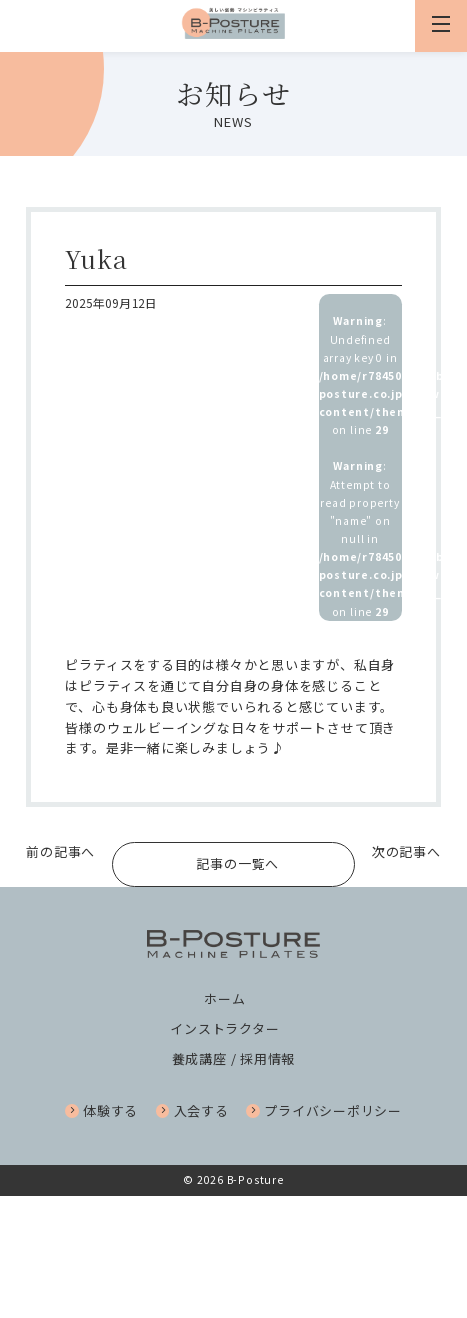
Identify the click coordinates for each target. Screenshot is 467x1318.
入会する (192, 1111)
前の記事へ (60, 851)
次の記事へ (406, 851)
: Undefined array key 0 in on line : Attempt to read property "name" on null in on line (360, 465)
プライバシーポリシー (324, 1111)
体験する (101, 1111)
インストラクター (224, 1029)
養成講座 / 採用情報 (234, 1059)
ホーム (224, 999)
